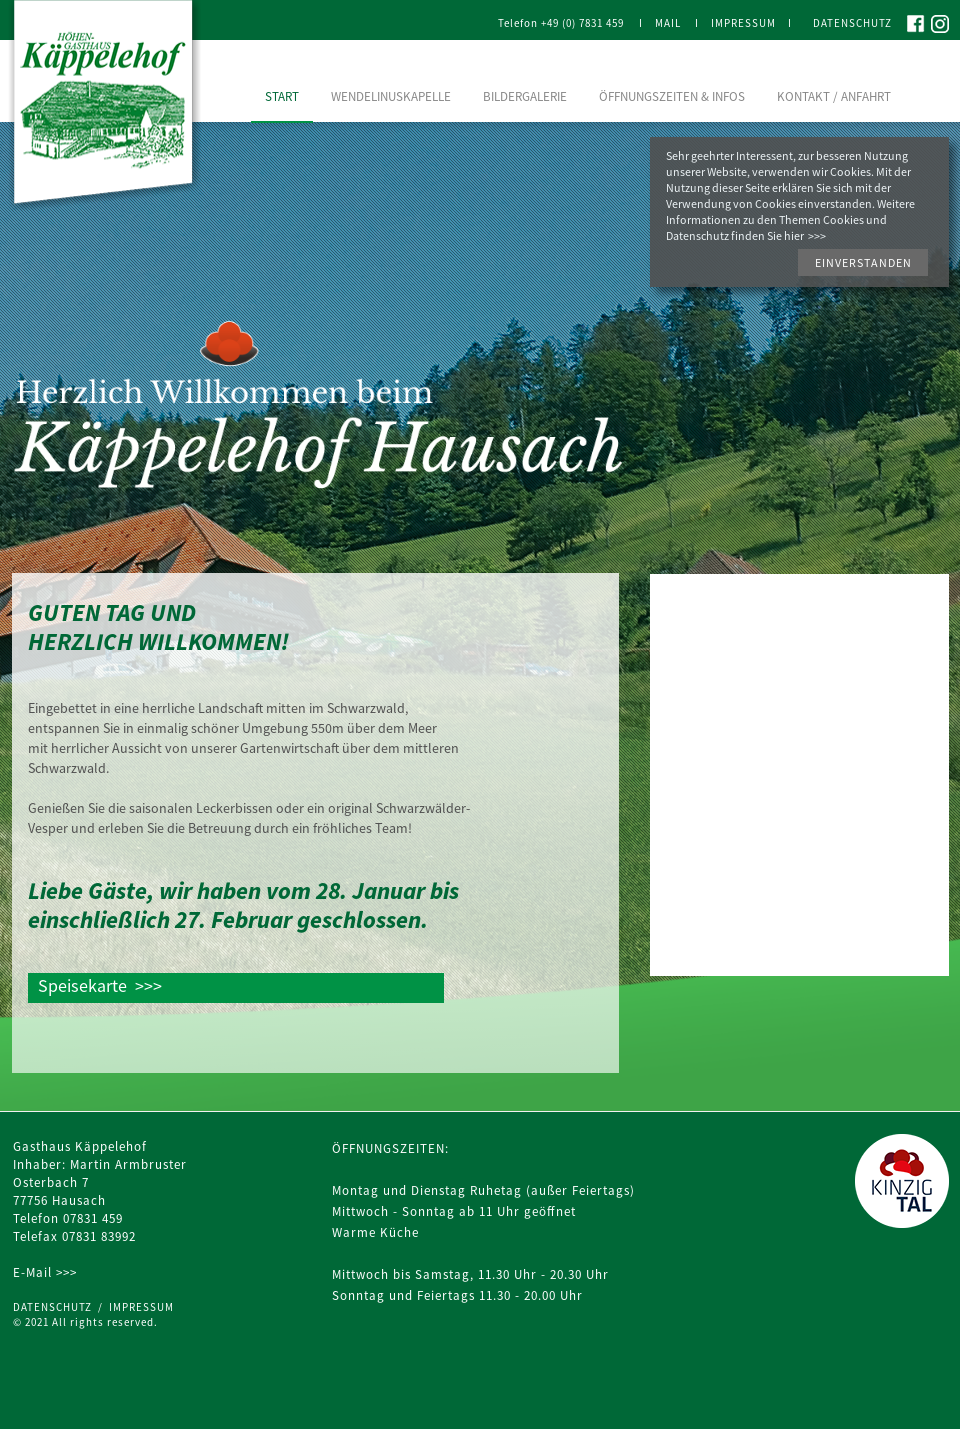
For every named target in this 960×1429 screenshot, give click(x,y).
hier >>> (805, 236)
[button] (863, 262)
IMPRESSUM (141, 1307)
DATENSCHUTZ (55, 1307)
